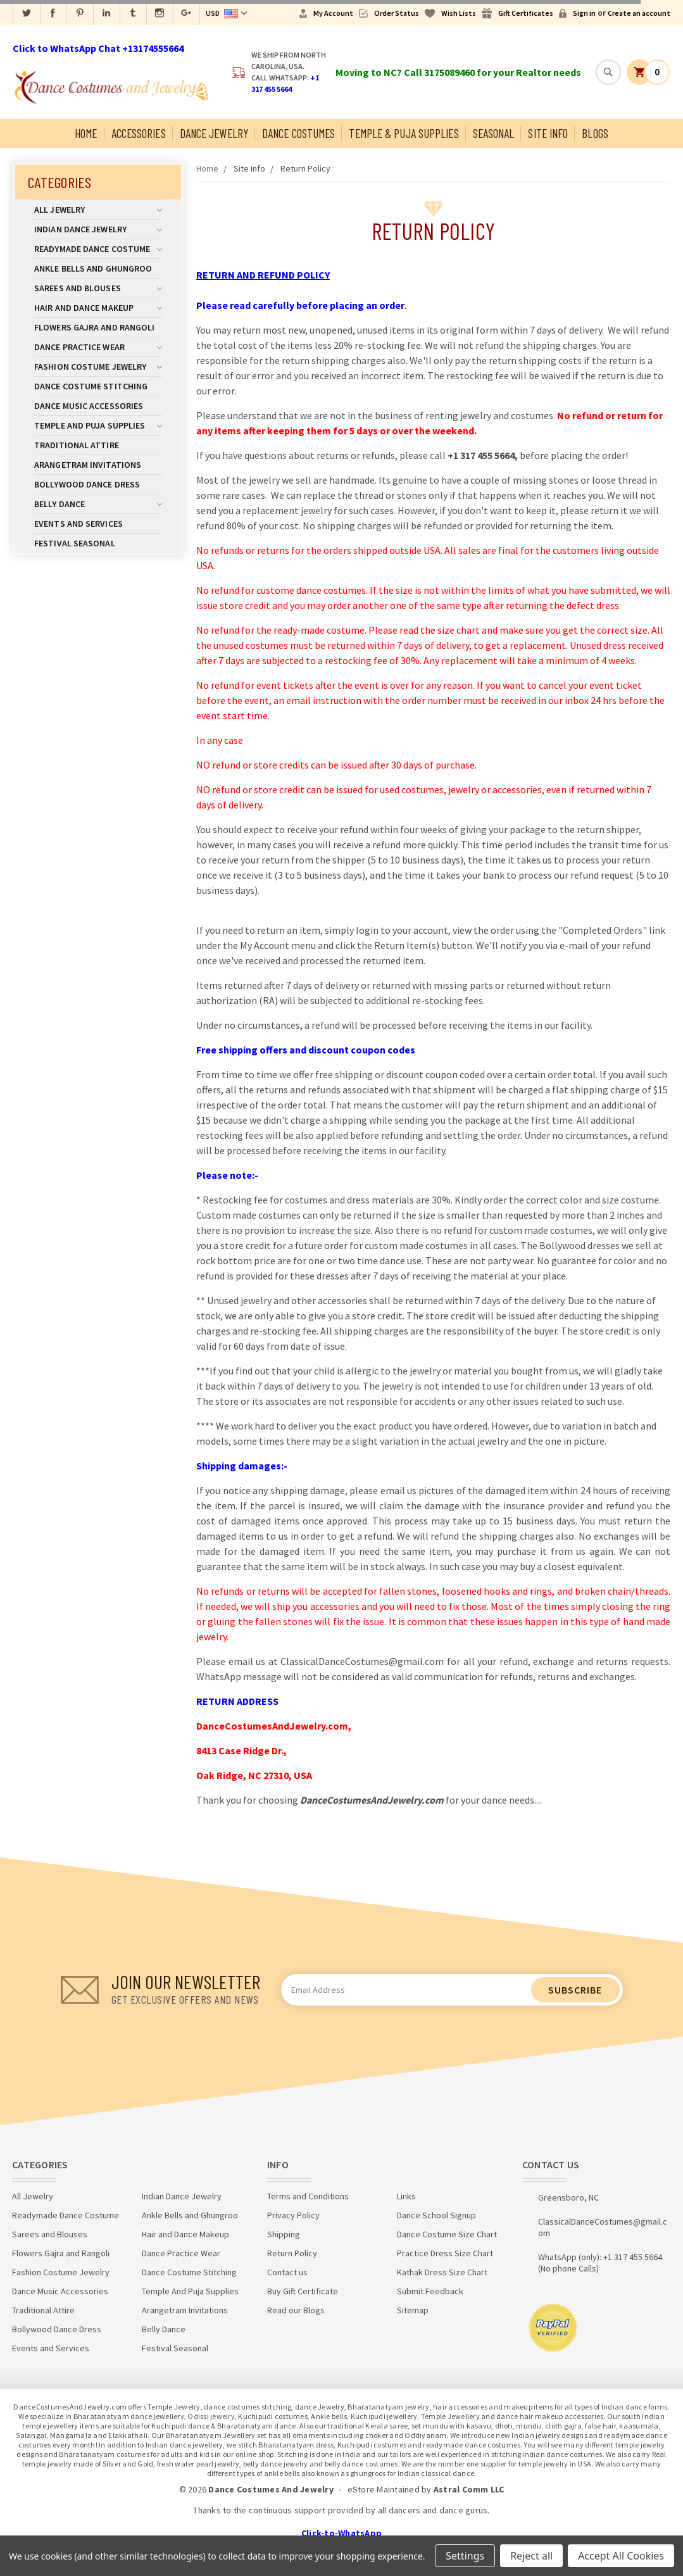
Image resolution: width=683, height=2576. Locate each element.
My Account (333, 13)
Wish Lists (458, 13)
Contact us (287, 2272)
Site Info (548, 133)
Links (406, 2196)
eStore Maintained (384, 2489)
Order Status (396, 13)
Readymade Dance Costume (98, 248)
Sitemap (413, 2310)
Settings (465, 2556)
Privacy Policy (293, 2215)
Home (86, 133)
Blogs (595, 133)
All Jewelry (98, 209)
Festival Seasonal (74, 543)
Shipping (283, 2234)
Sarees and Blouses (98, 288)
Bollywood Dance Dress (87, 484)
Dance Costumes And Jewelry (271, 2489)
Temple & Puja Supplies (403, 133)
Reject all (531, 2556)
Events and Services (78, 523)
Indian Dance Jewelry (98, 229)
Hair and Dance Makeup (98, 307)
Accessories (138, 133)
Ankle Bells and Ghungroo (93, 268)
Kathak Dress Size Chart (442, 2272)
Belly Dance (98, 504)
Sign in (584, 13)
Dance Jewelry (214, 133)
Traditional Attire (76, 445)
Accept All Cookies (621, 2556)
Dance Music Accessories (88, 406)
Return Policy (305, 168)
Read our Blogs (296, 2310)
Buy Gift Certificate (302, 2291)
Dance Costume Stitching (90, 386)
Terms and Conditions (308, 2196)
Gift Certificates (525, 13)
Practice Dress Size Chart (445, 2253)
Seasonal (494, 133)
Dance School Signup (436, 2215)
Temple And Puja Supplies (98, 425)
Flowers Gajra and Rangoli (94, 327)
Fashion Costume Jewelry (98, 366)
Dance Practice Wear (98, 347)
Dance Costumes (298, 133)
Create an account (639, 13)
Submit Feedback (430, 2291)
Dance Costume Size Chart (447, 2234)
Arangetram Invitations (87, 464)
